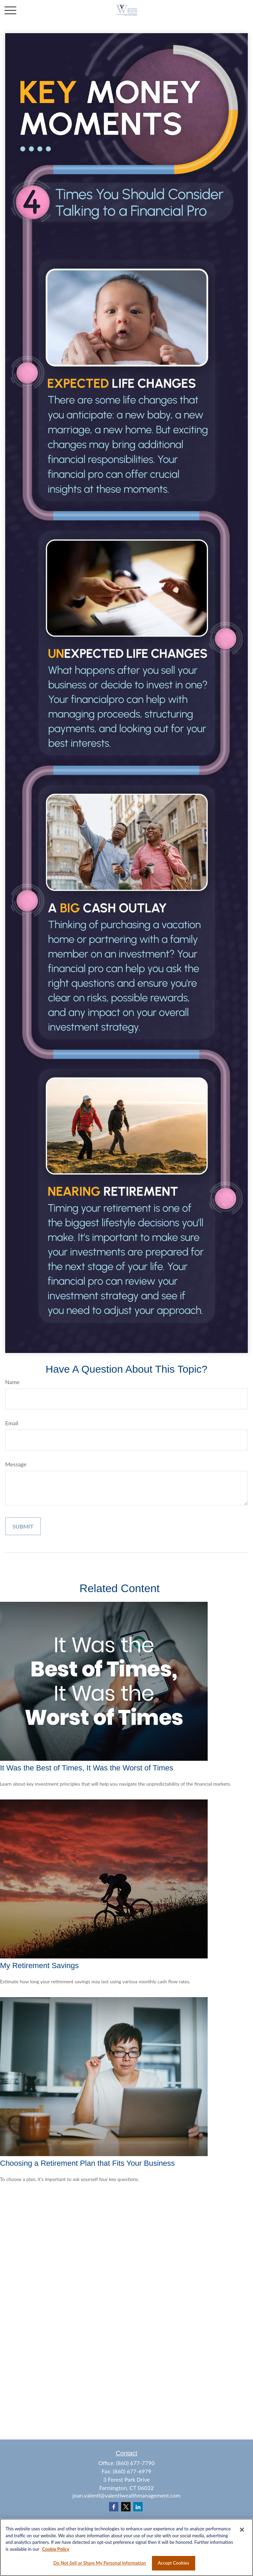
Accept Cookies (173, 2563)
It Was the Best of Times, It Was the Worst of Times (86, 1768)
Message (16, 1464)
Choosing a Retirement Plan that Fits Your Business (87, 2163)
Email (11, 1423)
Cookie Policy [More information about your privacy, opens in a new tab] (56, 2549)
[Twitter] (125, 2506)
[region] (126, 2547)
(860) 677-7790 (135, 2463)
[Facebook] (113, 2506)
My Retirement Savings (39, 1965)
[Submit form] (23, 1526)
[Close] (242, 2529)
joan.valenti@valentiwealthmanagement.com (127, 2495)
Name (12, 1382)
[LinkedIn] (138, 2506)
